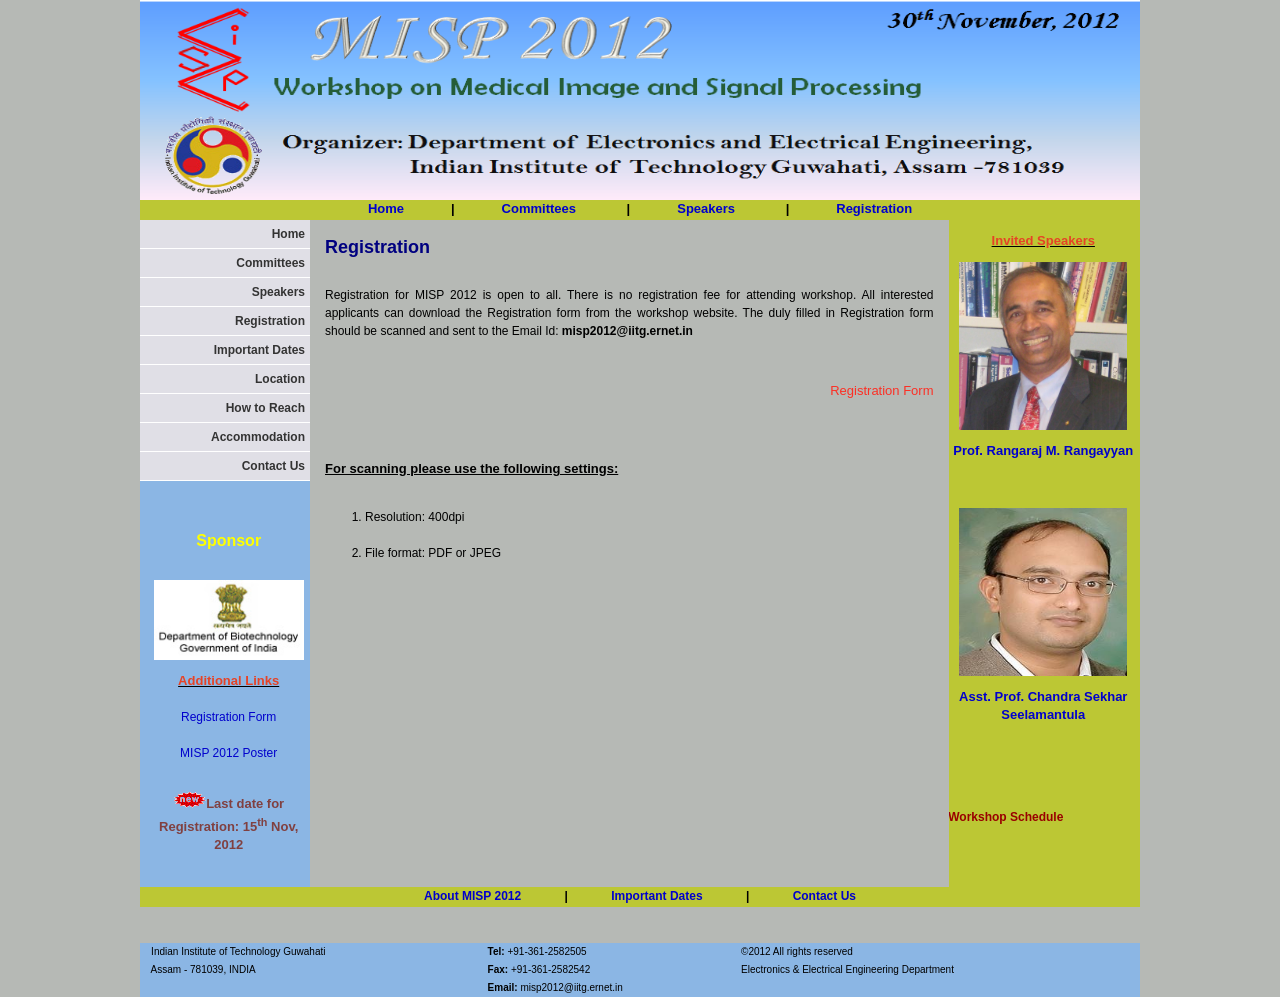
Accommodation (258, 437)
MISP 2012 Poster (228, 753)
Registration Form (228, 717)
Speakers (278, 292)
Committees (541, 208)
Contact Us (273, 466)
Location (280, 379)
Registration (874, 208)
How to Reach (265, 408)
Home (386, 208)
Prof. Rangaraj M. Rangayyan (1043, 450)
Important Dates (259, 350)
